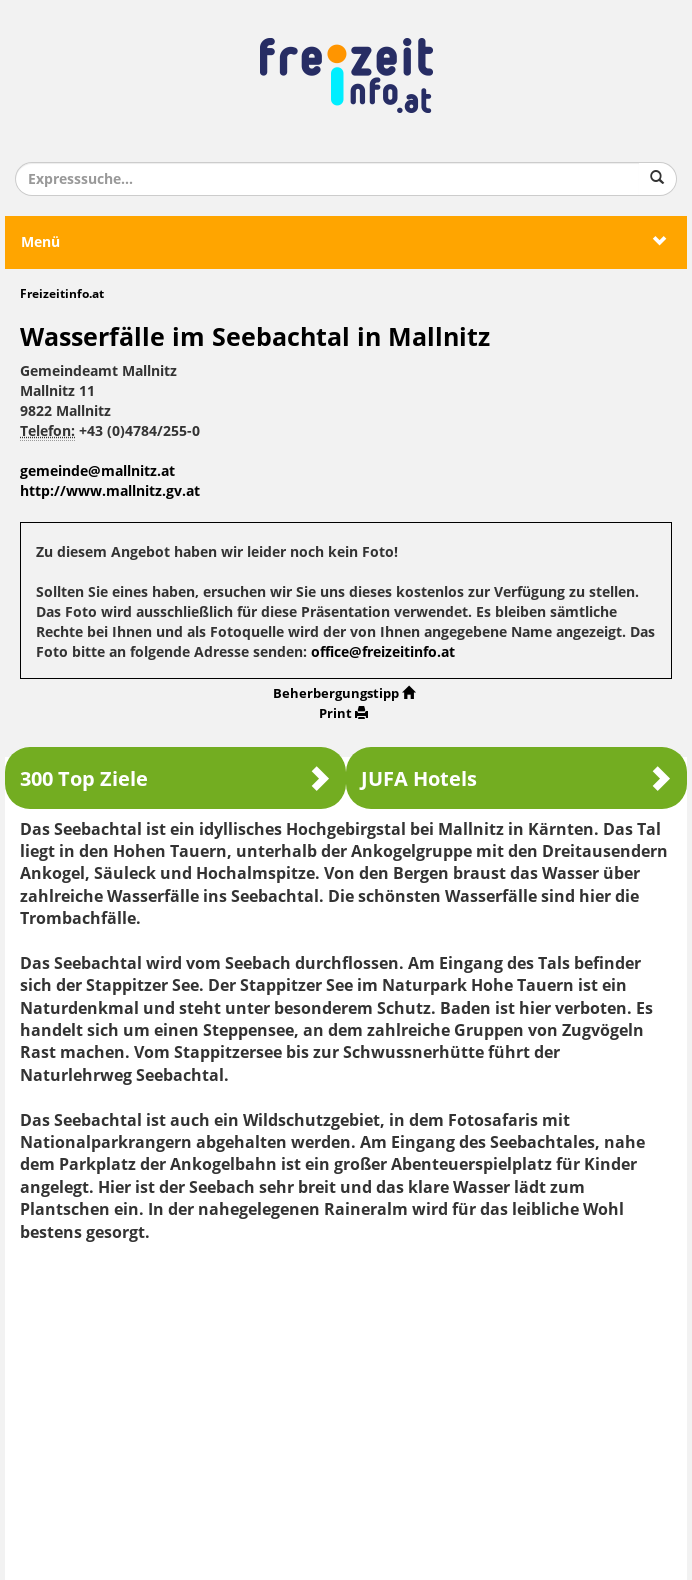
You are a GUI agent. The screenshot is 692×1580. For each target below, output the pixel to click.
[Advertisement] (346, 1404)
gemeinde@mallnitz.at (97, 471)
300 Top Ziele (175, 778)
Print (343, 713)
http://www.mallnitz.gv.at (110, 491)
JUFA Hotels (516, 778)
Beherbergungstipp (344, 693)
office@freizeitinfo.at (383, 652)
